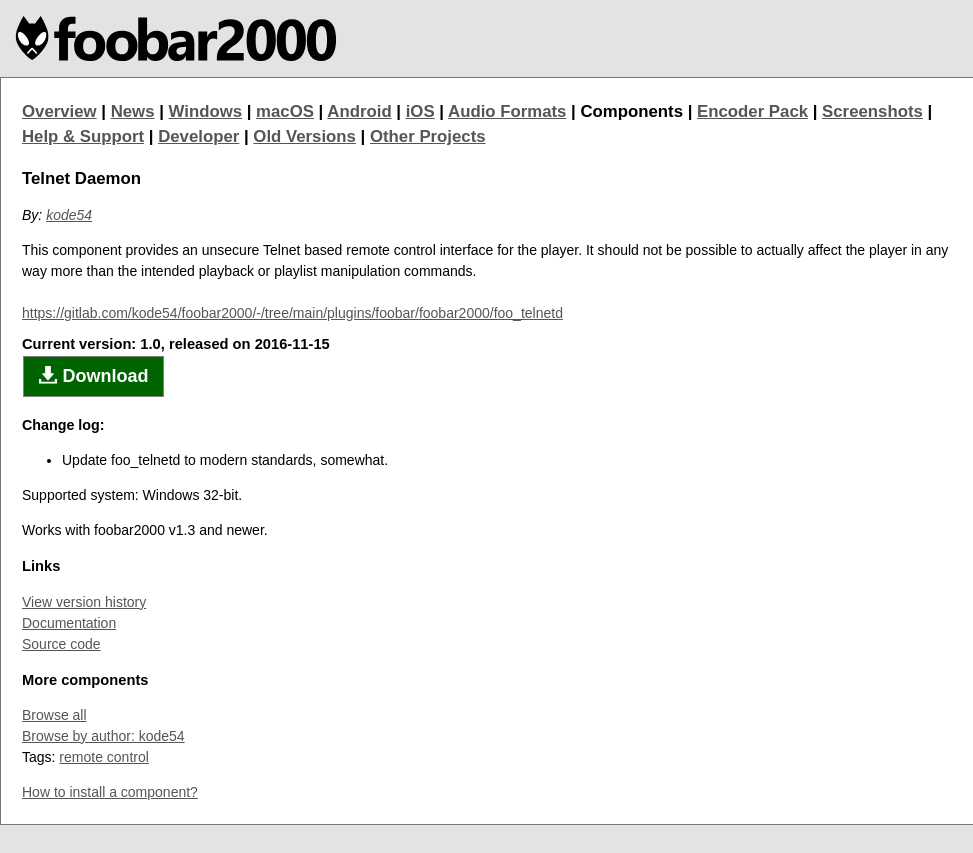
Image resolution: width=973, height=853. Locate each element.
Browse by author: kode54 (103, 736)
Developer (198, 136)
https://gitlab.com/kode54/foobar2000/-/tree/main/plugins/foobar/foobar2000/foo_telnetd (292, 313)
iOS (420, 111)
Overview (59, 111)
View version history (84, 602)
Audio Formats (507, 111)
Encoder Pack (752, 111)
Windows (206, 111)
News (133, 111)
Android (359, 111)
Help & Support (83, 136)
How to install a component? (110, 792)
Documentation (69, 623)
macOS (285, 111)
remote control (103, 757)
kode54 (69, 215)
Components (631, 111)
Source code (61, 644)
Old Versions (304, 136)
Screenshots (872, 111)
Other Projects (428, 136)
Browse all (54, 715)
